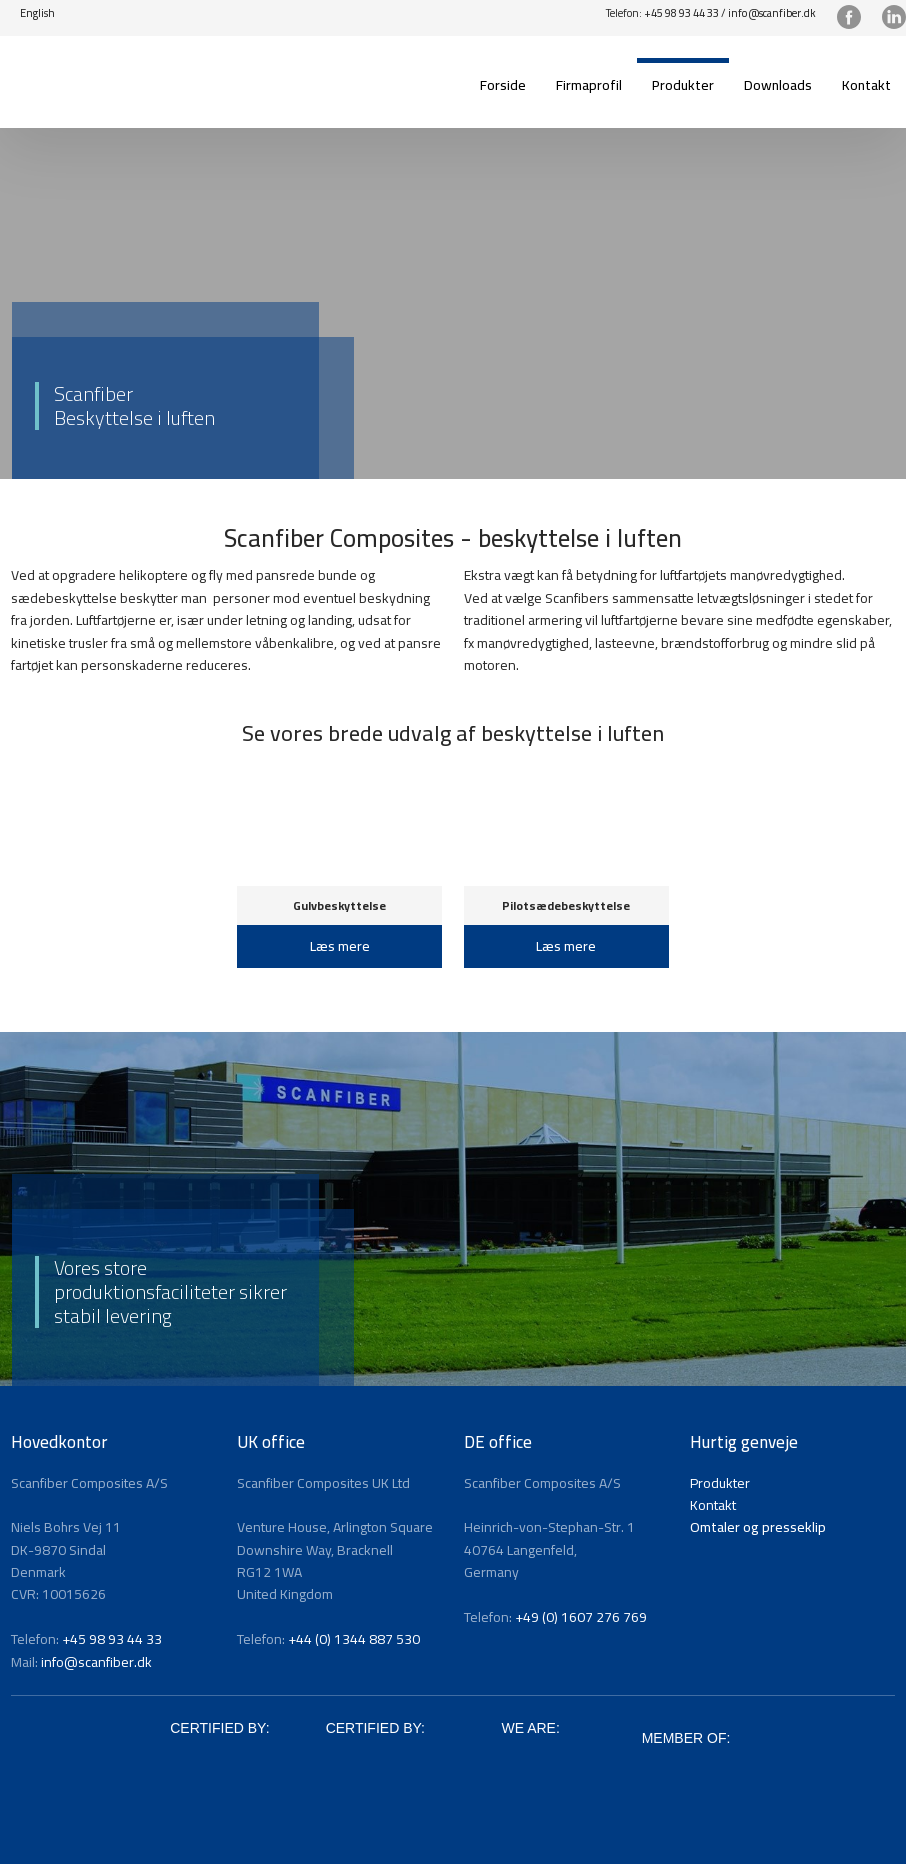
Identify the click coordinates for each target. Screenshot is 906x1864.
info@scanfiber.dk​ (772, 13)
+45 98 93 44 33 (681, 13)
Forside (503, 85)
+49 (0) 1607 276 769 (581, 1617)
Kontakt (866, 85)
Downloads (778, 85)
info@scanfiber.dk (96, 1662)
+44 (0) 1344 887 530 (354, 1639)
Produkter (683, 85)
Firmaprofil (589, 85)
